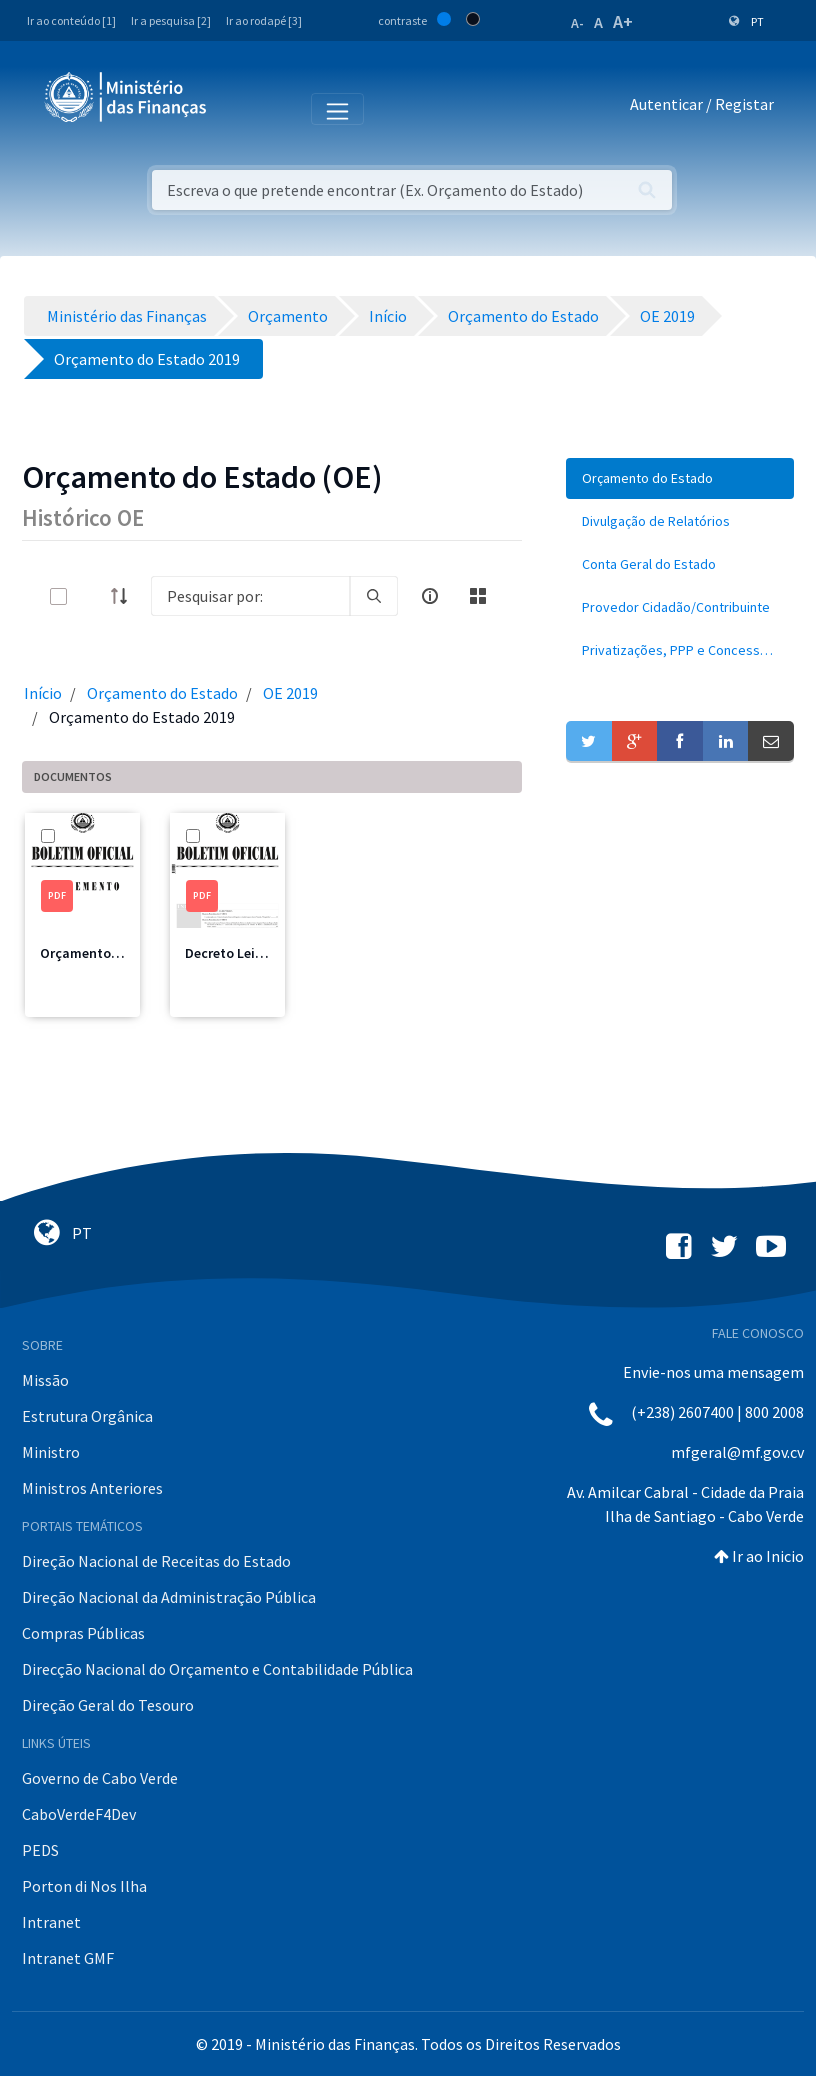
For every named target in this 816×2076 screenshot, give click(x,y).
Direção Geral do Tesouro (108, 1705)
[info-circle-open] (430, 596)
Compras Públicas (83, 1633)
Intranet (51, 1922)
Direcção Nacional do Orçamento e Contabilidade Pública (217, 1669)
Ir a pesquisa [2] (171, 20)
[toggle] (91, 596)
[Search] (250, 596)
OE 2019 (290, 693)
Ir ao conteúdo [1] (71, 20)
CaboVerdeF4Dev (79, 1814)
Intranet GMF (68, 1958)
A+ (623, 21)
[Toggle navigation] (238, 108)
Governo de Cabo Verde (100, 1778)
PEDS (40, 1850)
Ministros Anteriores (92, 1488)
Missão (45, 1380)
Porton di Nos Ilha (84, 1886)
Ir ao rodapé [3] (264, 20)
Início (43, 693)
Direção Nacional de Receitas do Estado (156, 1561)
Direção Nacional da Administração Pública (169, 1597)
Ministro (51, 1452)
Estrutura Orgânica (87, 1416)
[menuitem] (680, 478)
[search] (374, 596)
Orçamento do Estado (162, 693)
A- (577, 23)
